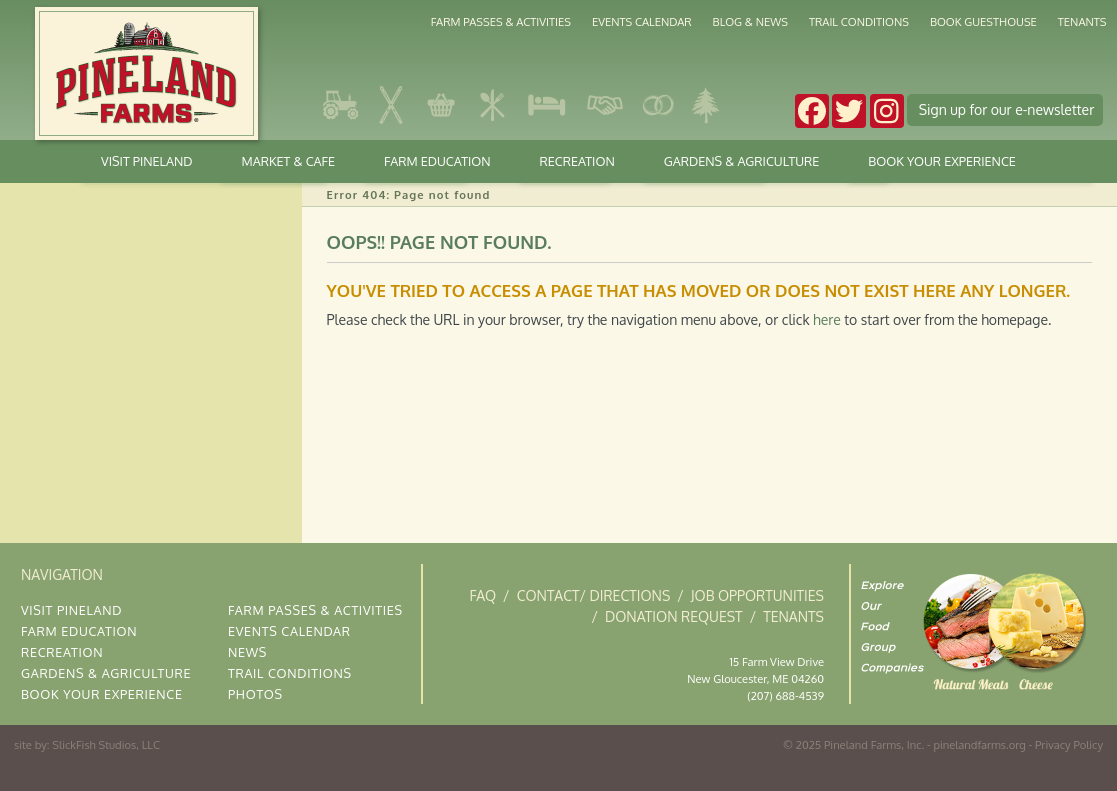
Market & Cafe (442, 105)
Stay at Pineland (547, 105)
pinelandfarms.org (979, 744)
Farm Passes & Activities (501, 21)
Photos (255, 694)
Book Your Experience (942, 161)
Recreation (577, 161)
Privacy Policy (1069, 744)
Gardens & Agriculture (342, 105)
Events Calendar (642, 21)
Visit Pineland (146, 161)
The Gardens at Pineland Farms (705, 105)
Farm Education (437, 161)
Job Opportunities (757, 595)
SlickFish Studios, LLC (106, 744)
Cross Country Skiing (392, 105)
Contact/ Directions (594, 595)
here (827, 319)
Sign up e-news (1007, 109)
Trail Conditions (859, 21)
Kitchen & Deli (492, 105)
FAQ (482, 595)
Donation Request (674, 616)
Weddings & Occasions (657, 105)
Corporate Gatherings (604, 105)
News (247, 652)
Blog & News (750, 21)
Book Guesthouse (983, 21)
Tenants (1082, 21)
